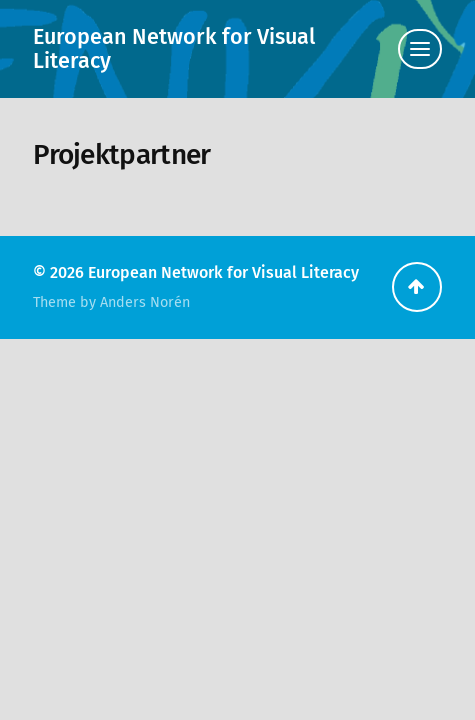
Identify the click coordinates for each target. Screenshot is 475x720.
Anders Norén (145, 302)
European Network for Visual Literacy (174, 49)
